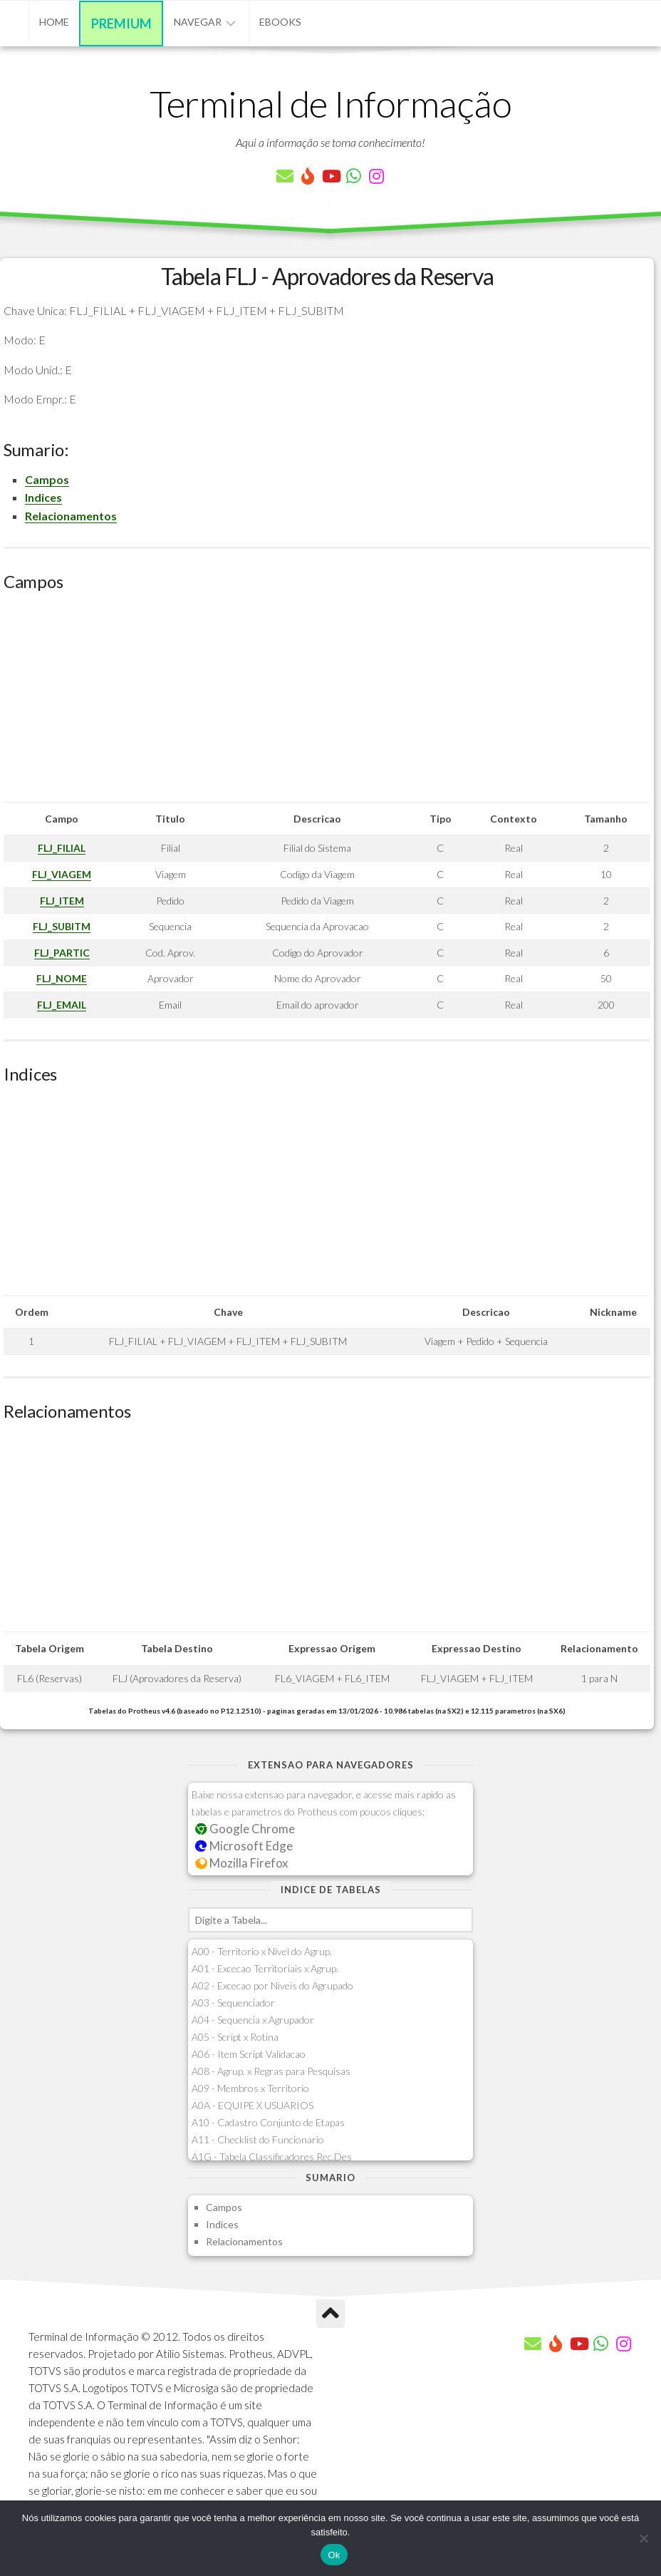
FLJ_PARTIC (62, 953)
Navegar (198, 22)
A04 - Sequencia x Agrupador (253, 2020)
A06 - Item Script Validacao (249, 2054)
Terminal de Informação (330, 103)
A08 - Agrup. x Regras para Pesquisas (271, 2071)
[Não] (643, 2538)
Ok (334, 2555)
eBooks (280, 22)
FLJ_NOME (61, 978)
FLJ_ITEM (62, 901)
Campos (47, 479)
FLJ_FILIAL (61, 848)
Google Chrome (245, 1828)
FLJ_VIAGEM (61, 874)
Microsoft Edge (244, 1845)
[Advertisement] (327, 702)
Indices (43, 497)
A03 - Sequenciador (233, 2003)
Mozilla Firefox (241, 1862)
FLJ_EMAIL (61, 1005)
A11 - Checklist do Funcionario (258, 2139)
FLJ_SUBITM (61, 926)
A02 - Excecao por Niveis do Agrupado (272, 1985)
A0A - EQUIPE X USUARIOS (252, 2105)
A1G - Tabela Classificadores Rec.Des (272, 2156)
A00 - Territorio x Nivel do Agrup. (262, 1951)
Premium (121, 23)
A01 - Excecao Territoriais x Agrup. (265, 1968)
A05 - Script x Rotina (235, 2037)
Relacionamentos (71, 515)
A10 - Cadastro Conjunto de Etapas (268, 2122)
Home (54, 22)
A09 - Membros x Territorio (250, 2088)
